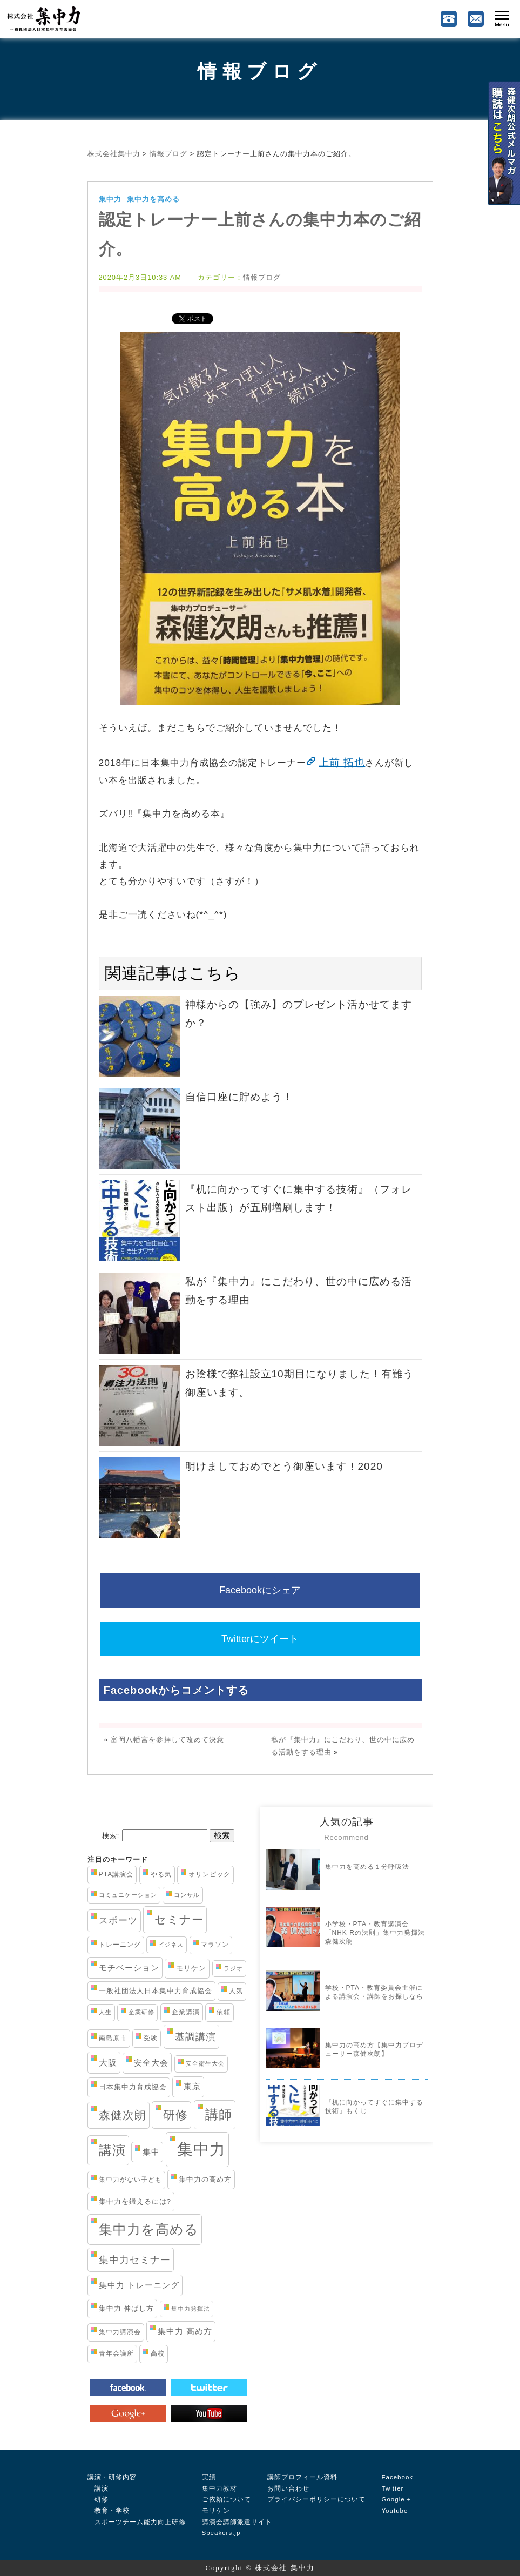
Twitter (393, 2488)
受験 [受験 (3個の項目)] (151, 2038)
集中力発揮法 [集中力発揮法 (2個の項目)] (190, 2308)
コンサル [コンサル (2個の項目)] (187, 1895)
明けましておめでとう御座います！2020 (284, 1466)
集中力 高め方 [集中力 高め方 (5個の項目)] (185, 2331)
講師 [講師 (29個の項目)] (218, 2115)
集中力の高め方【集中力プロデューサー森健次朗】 (374, 2049)
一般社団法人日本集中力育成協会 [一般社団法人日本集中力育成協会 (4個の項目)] (155, 1991)
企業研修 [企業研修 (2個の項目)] (141, 2012)
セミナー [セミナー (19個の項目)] (179, 1919)
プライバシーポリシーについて (316, 2499)
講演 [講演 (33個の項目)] (112, 2150)
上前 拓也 (342, 762)
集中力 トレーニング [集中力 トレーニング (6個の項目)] (139, 2285)
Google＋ (397, 2499)
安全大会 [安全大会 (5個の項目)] (151, 2063)
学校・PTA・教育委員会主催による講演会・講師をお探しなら (374, 1992)
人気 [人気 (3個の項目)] (236, 1991)
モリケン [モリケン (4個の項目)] (191, 1968)
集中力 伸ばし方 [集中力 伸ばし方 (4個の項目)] (126, 2308)
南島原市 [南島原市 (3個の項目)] (113, 2038)
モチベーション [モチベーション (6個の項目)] (129, 1967)
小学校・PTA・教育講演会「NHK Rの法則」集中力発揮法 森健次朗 (375, 1932)
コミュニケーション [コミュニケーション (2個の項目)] (128, 1895)
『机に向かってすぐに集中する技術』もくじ (374, 2107)
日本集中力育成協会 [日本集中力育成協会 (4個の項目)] (133, 2087)
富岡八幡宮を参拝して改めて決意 (167, 1740)
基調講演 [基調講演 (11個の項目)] (195, 2036)
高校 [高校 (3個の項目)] (158, 2353)
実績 (209, 2477)
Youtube (395, 2510)
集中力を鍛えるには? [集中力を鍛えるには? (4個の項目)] (135, 2201)
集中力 (110, 199)
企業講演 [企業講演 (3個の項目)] (186, 2012)
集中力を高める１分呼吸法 (367, 1867)
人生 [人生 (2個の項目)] (105, 2012)
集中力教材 (219, 2488)
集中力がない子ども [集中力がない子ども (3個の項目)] (130, 2179)
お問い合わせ (288, 2488)
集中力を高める (153, 199)
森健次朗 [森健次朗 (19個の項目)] (122, 2115)
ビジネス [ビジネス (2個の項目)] (171, 1944)
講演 (98, 2488)
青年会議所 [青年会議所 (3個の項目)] (116, 2353)
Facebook (398, 2477)
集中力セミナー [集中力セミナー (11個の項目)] (135, 2259)
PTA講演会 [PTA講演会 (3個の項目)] (116, 1874)
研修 (98, 2499)
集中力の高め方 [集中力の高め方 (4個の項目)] (205, 2179)
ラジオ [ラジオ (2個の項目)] (233, 1968)
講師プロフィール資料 (302, 2477)
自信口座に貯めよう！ (239, 1096)
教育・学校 (108, 2510)
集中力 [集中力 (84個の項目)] (201, 2149)
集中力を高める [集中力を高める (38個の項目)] (149, 2229)
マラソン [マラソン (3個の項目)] (215, 1944)
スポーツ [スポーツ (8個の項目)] (118, 1920)
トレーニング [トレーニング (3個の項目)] (120, 1944)
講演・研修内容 (112, 2477)
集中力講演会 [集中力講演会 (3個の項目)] (120, 2332)
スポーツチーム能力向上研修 (136, 2522)
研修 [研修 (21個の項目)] (175, 2115)
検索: (111, 1836)
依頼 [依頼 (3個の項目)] (224, 2012)
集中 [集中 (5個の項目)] (151, 2152)
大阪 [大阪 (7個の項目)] (108, 2062)
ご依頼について (226, 2499)
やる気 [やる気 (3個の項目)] (161, 1874)
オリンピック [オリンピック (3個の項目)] (209, 1874)
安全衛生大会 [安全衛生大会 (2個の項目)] (205, 2063)
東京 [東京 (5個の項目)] (192, 2086)
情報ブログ (260, 71)
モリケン (216, 2510)
